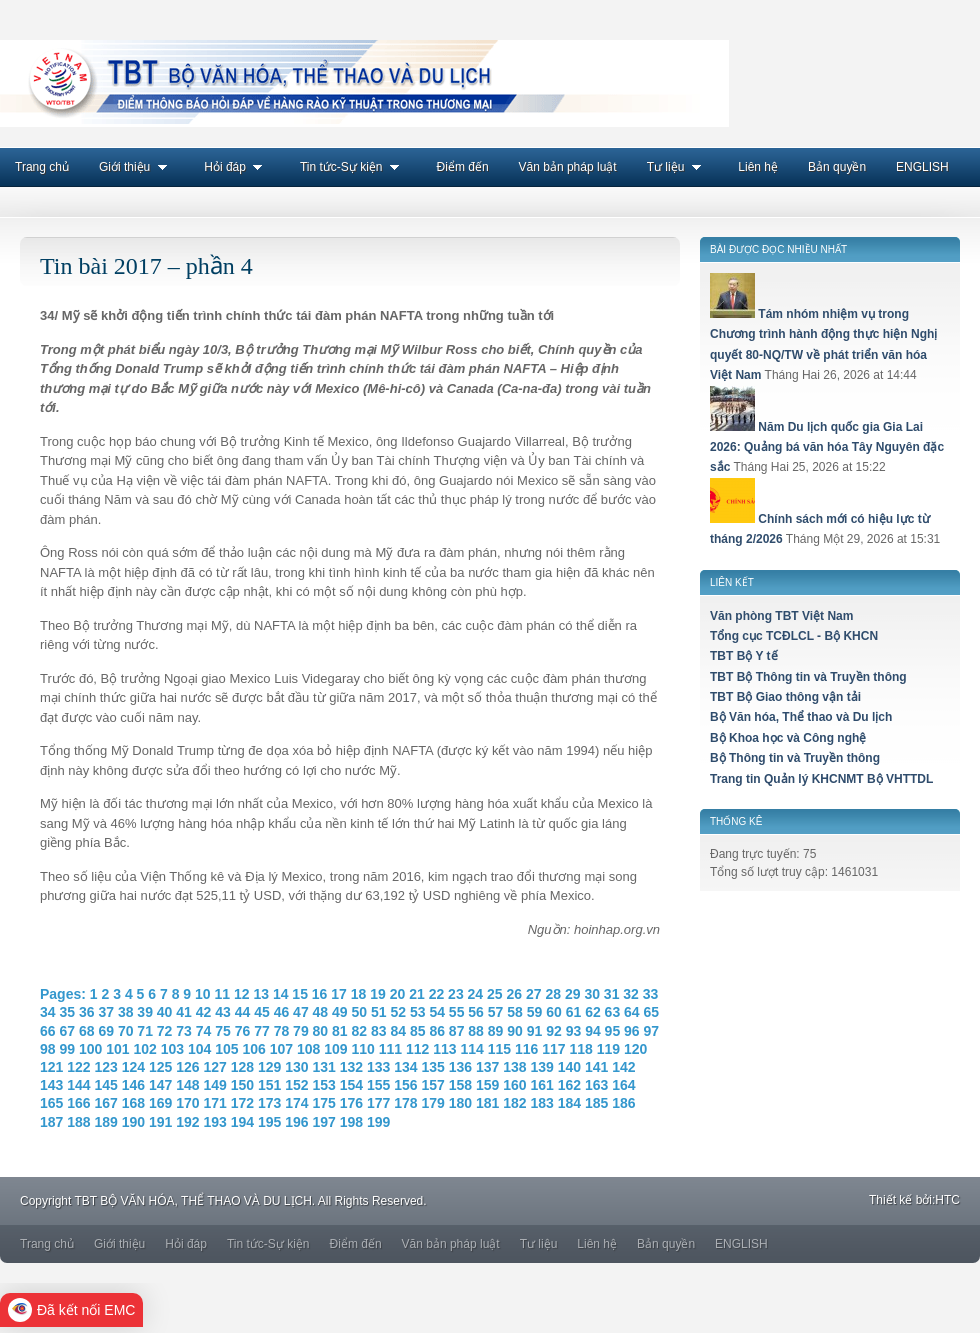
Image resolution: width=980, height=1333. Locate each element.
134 (405, 1067)
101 (117, 1049)
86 (437, 1031)
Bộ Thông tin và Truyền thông (795, 758)
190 (133, 1122)
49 (340, 1012)
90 (515, 1031)
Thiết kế (890, 1200)
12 (242, 994)
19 (378, 994)
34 (48, 1012)
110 (362, 1049)
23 (456, 994)
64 (632, 1012)
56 (476, 1012)
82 (360, 1031)
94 (593, 1031)
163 (596, 1085)
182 (514, 1103)
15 (300, 994)
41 (184, 1012)
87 (457, 1031)
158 (460, 1085)
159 (487, 1085)
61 (574, 1012)
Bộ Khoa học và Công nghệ (788, 738)
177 (378, 1103)
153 (324, 1085)
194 (242, 1122)
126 (187, 1067)
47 (301, 1012)
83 (379, 1031)
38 (126, 1012)
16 (320, 994)
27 (534, 994)
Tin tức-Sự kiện (353, 167)
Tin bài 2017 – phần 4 (146, 266)
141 (596, 1067)
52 (398, 1012)
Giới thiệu (136, 167)
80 (321, 1031)
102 (144, 1049)
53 (418, 1012)
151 (269, 1085)
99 (67, 1049)
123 (106, 1067)
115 (499, 1049)
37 (106, 1012)
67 (67, 1031)
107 (281, 1049)
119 (608, 1049)
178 (405, 1103)
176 (351, 1103)
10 (203, 994)
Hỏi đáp (237, 167)
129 (269, 1067)
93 (574, 1031)
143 (51, 1085)
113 (444, 1049)
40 (165, 1012)
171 (215, 1103)
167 (106, 1103)
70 (126, 1031)
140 (569, 1067)
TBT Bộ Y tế (744, 656)
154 (351, 1085)
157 (433, 1085)
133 (378, 1067)
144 (78, 1085)
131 (324, 1067)
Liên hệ (758, 167)
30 (592, 994)
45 (262, 1012)
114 (471, 1049)
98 (48, 1049)
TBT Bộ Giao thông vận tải (785, 697)
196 (296, 1122)
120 (635, 1049)
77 (262, 1031)
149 (215, 1085)
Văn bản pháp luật (568, 167)
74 (204, 1031)
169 (160, 1103)
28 (553, 994)
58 (515, 1012)
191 (160, 1122)
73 (184, 1031)
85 (418, 1031)
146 (133, 1085)
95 (613, 1031)
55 (457, 1012)
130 (296, 1067)
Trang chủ (42, 167)
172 (242, 1103)
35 (67, 1012)
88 (476, 1031)
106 (253, 1049)
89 (496, 1031)
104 (199, 1049)
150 (242, 1085)
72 (165, 1031)
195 (269, 1122)
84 (398, 1031)
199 (378, 1122)
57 (496, 1012)
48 (321, 1012)
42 (204, 1012)
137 (487, 1067)
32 (631, 994)
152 (296, 1085)
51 (379, 1012)
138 (514, 1067)
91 (535, 1031)
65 (652, 1012)
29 (573, 994)
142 (623, 1067)
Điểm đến (463, 167)
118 (580, 1049)
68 (87, 1031)
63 (613, 1012)
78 (282, 1031)
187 (51, 1122)
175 (324, 1103)
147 (160, 1085)
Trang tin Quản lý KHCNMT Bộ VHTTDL (821, 779)
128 (242, 1067)
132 (351, 1067)
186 (623, 1103)
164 (623, 1085)
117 (553, 1049)
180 (460, 1103)
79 (301, 1031)
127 (215, 1067)
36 (87, 1012)
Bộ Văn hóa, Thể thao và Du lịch (801, 717)
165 (51, 1103)
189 (106, 1122)
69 (106, 1031)
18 (359, 994)
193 (215, 1122)
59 (535, 1012)
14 (281, 994)
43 (223, 1012)
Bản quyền (837, 167)
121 (51, 1067)
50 (360, 1012)
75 (223, 1031)
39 (145, 1012)
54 (437, 1012)
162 (569, 1085)
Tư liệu (678, 167)
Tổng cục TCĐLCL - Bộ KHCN (794, 636)
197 (324, 1122)
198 (351, 1122)
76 (243, 1031)
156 (405, 1085)
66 (48, 1031)
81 (340, 1031)
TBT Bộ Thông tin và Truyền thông (808, 677)
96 (632, 1031)
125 (160, 1067)
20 (398, 994)
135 (433, 1067)
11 (222, 994)
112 (417, 1049)
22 (437, 994)
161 (542, 1085)
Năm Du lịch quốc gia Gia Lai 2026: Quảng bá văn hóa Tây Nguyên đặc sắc (827, 447)
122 (78, 1067)
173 (269, 1103)
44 (243, 1012)
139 (542, 1067)
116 (526, 1049)
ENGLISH (922, 167)
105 (226, 1049)
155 (378, 1085)
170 (187, 1103)
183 (542, 1103)
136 (460, 1067)
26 (515, 994)
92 (554, 1031)
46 (282, 1012)
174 (296, 1103)
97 (652, 1031)
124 (133, 1067)
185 (596, 1103)
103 (172, 1049)
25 (495, 994)
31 (612, 994)
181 (487, 1103)
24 (476, 994)
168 (133, 1103)
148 (187, 1085)
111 (390, 1049)
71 (145, 1031)
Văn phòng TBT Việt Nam (781, 616)
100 (90, 1049)
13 (261, 994)
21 (417, 994)
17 (339, 994)
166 (78, 1103)
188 (78, 1122)
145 (106, 1085)
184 (569, 1103)
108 (308, 1049)
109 (335, 1049)
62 (593, 1012)
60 (554, 1012)
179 (433, 1103)
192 (187, 1122)
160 (514, 1085)
